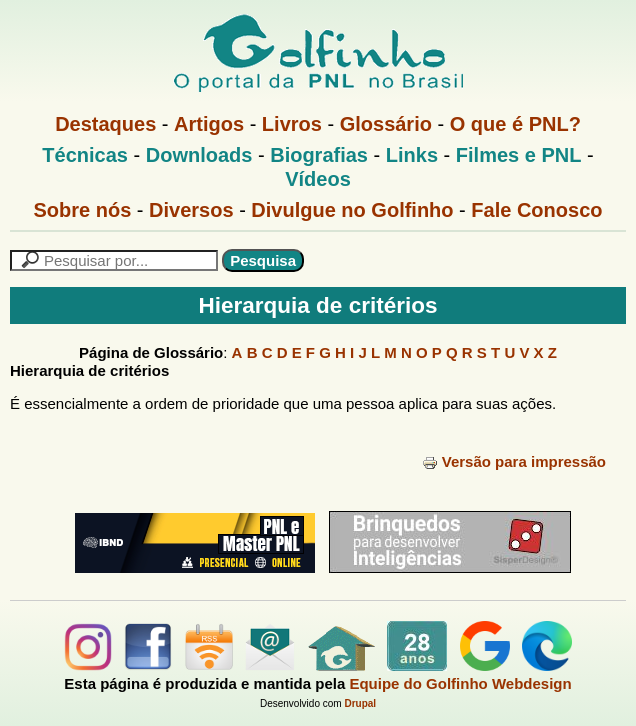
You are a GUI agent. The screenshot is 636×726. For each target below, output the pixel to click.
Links (412, 155)
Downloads (199, 155)
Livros (292, 124)
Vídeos (318, 179)
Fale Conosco (536, 210)
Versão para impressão (514, 461)
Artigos (209, 124)
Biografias (319, 155)
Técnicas (85, 155)
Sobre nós (83, 210)
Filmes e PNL (519, 155)
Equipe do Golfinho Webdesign (460, 683)
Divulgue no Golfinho (352, 210)
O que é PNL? (515, 124)
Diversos (191, 210)
